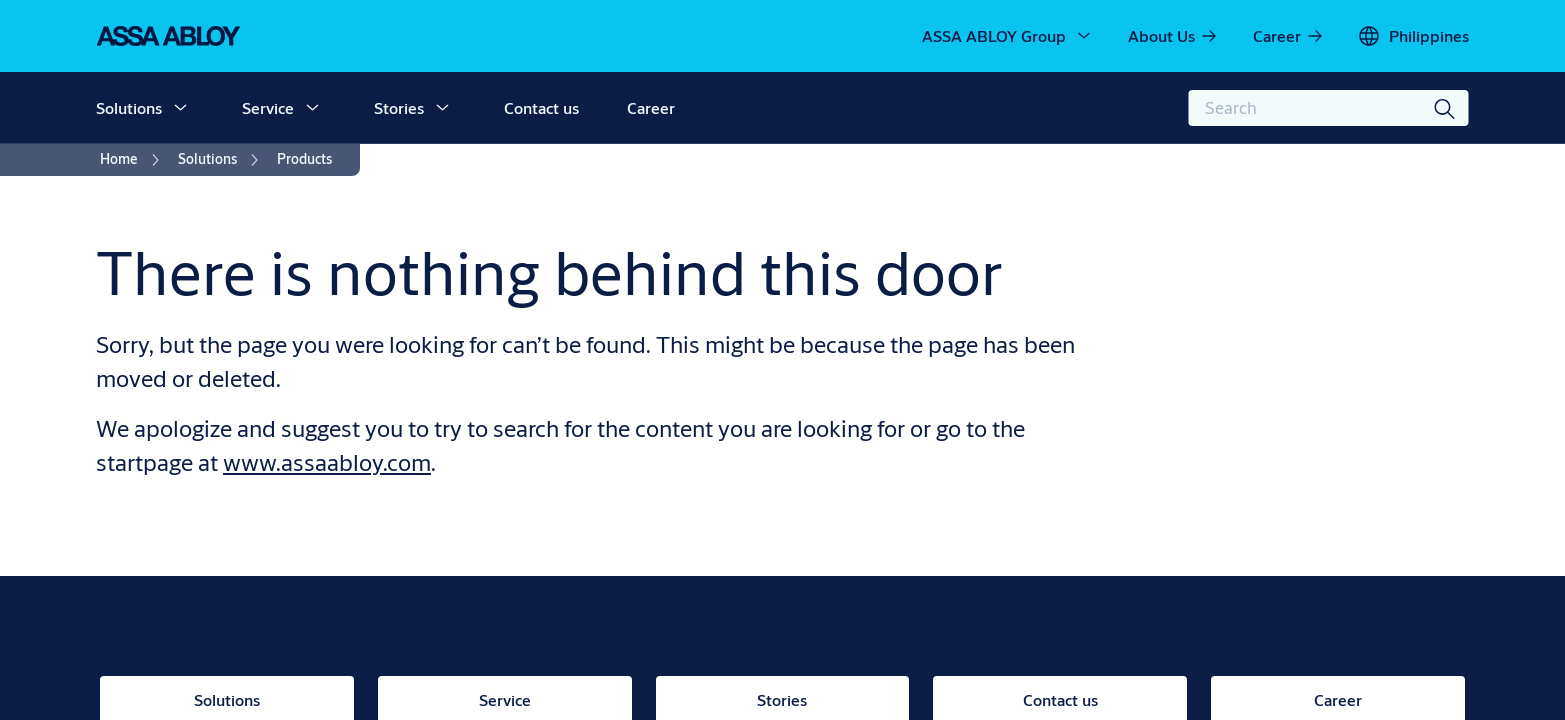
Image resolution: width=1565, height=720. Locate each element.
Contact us (541, 107)
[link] (1173, 36)
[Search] (1446, 108)
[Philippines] (1413, 36)
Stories (399, 107)
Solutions (129, 107)
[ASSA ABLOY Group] (1008, 36)
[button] (180, 108)
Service (268, 107)
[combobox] (1329, 108)
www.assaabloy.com (327, 462)
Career (651, 107)
